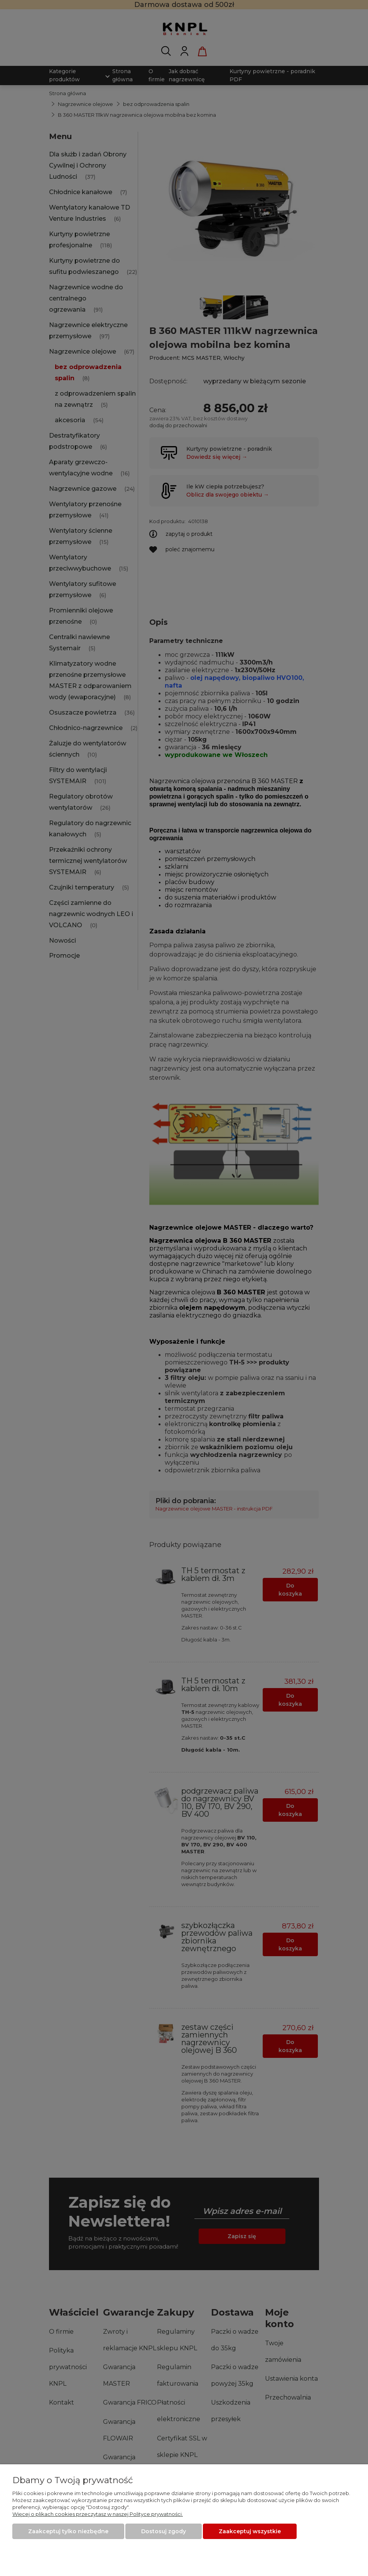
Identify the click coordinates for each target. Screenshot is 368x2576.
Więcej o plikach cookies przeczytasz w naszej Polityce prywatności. (97, 2514)
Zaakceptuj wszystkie (250, 2531)
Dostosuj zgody (163, 2531)
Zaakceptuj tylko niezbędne (68, 2531)
